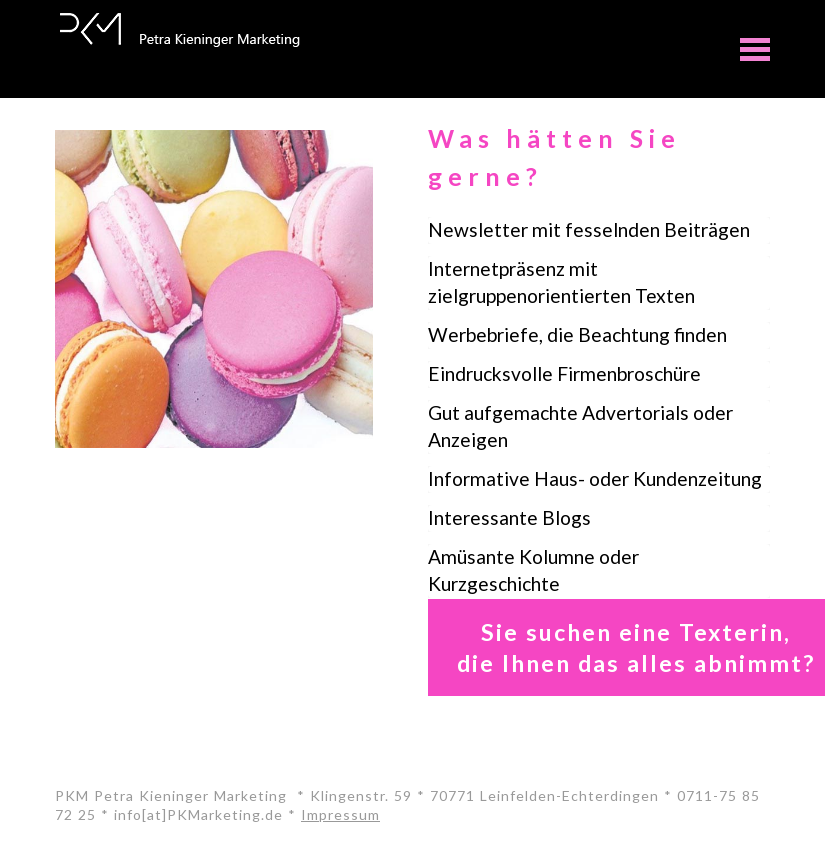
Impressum (340, 814)
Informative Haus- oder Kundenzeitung (595, 478)
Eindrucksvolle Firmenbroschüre (564, 373)
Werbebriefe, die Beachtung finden (577, 334)
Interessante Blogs (509, 517)
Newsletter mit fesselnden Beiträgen (589, 229)
